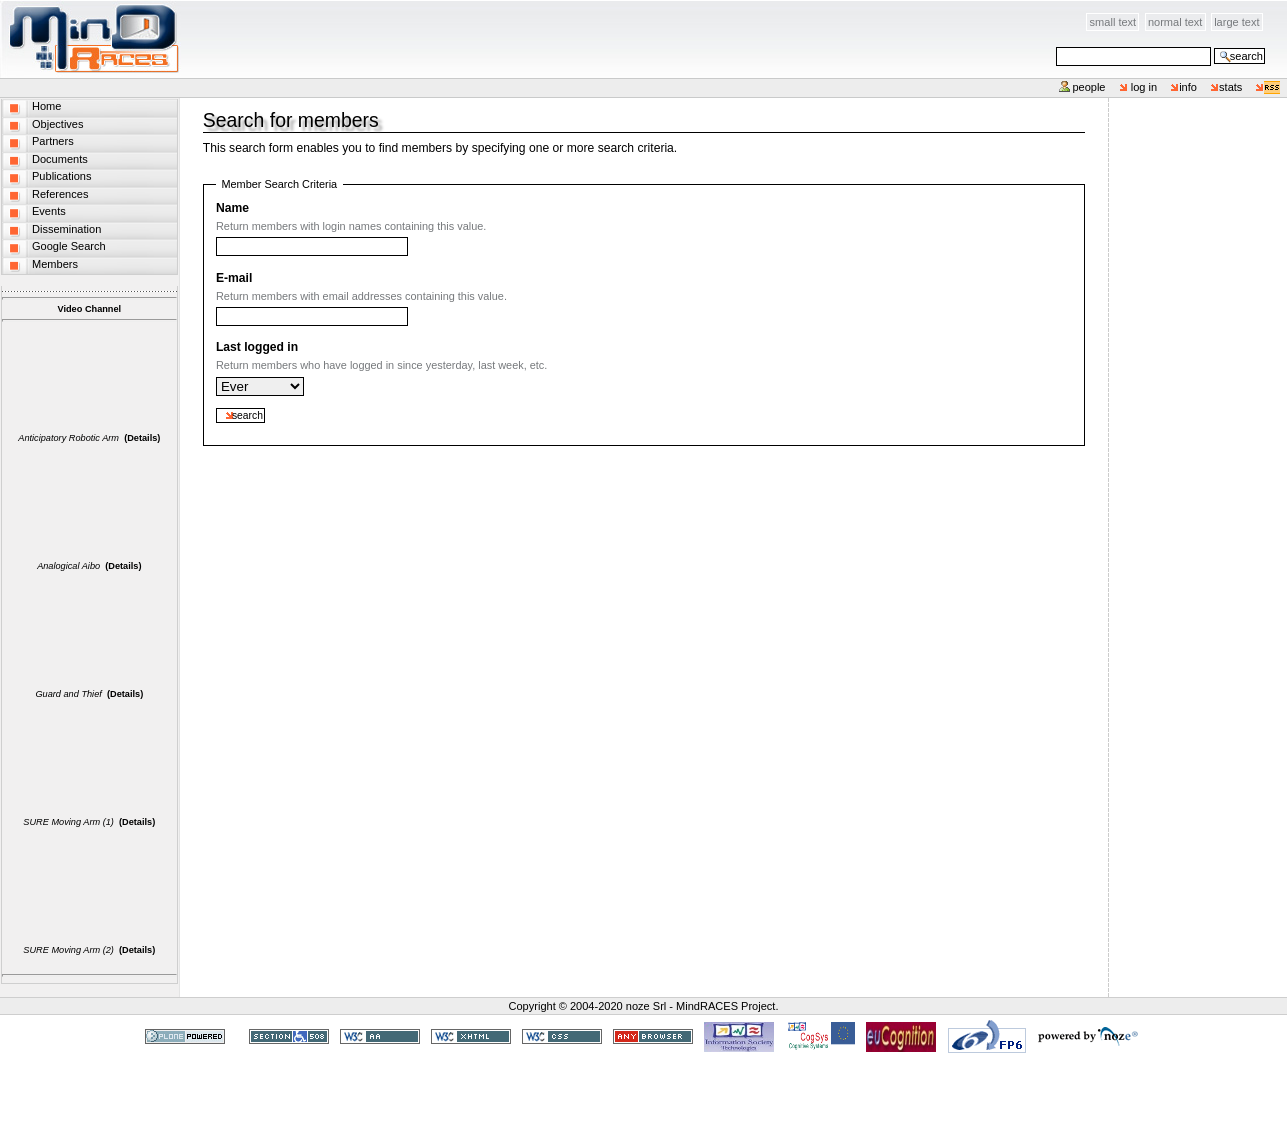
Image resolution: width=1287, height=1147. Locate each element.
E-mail (234, 278)
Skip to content (180, 11)
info (1188, 87)
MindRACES (90, 39)
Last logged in (257, 347)
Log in (1144, 87)
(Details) (142, 438)
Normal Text (1175, 22)
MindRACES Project (725, 1006)
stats (1230, 87)
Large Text (1236, 22)
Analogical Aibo (68, 566)
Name (232, 208)
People (1088, 87)
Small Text (1113, 22)
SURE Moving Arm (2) (68, 950)
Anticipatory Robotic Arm (68, 438)
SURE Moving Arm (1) (68, 822)
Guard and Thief (68, 694)
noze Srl (646, 1006)
